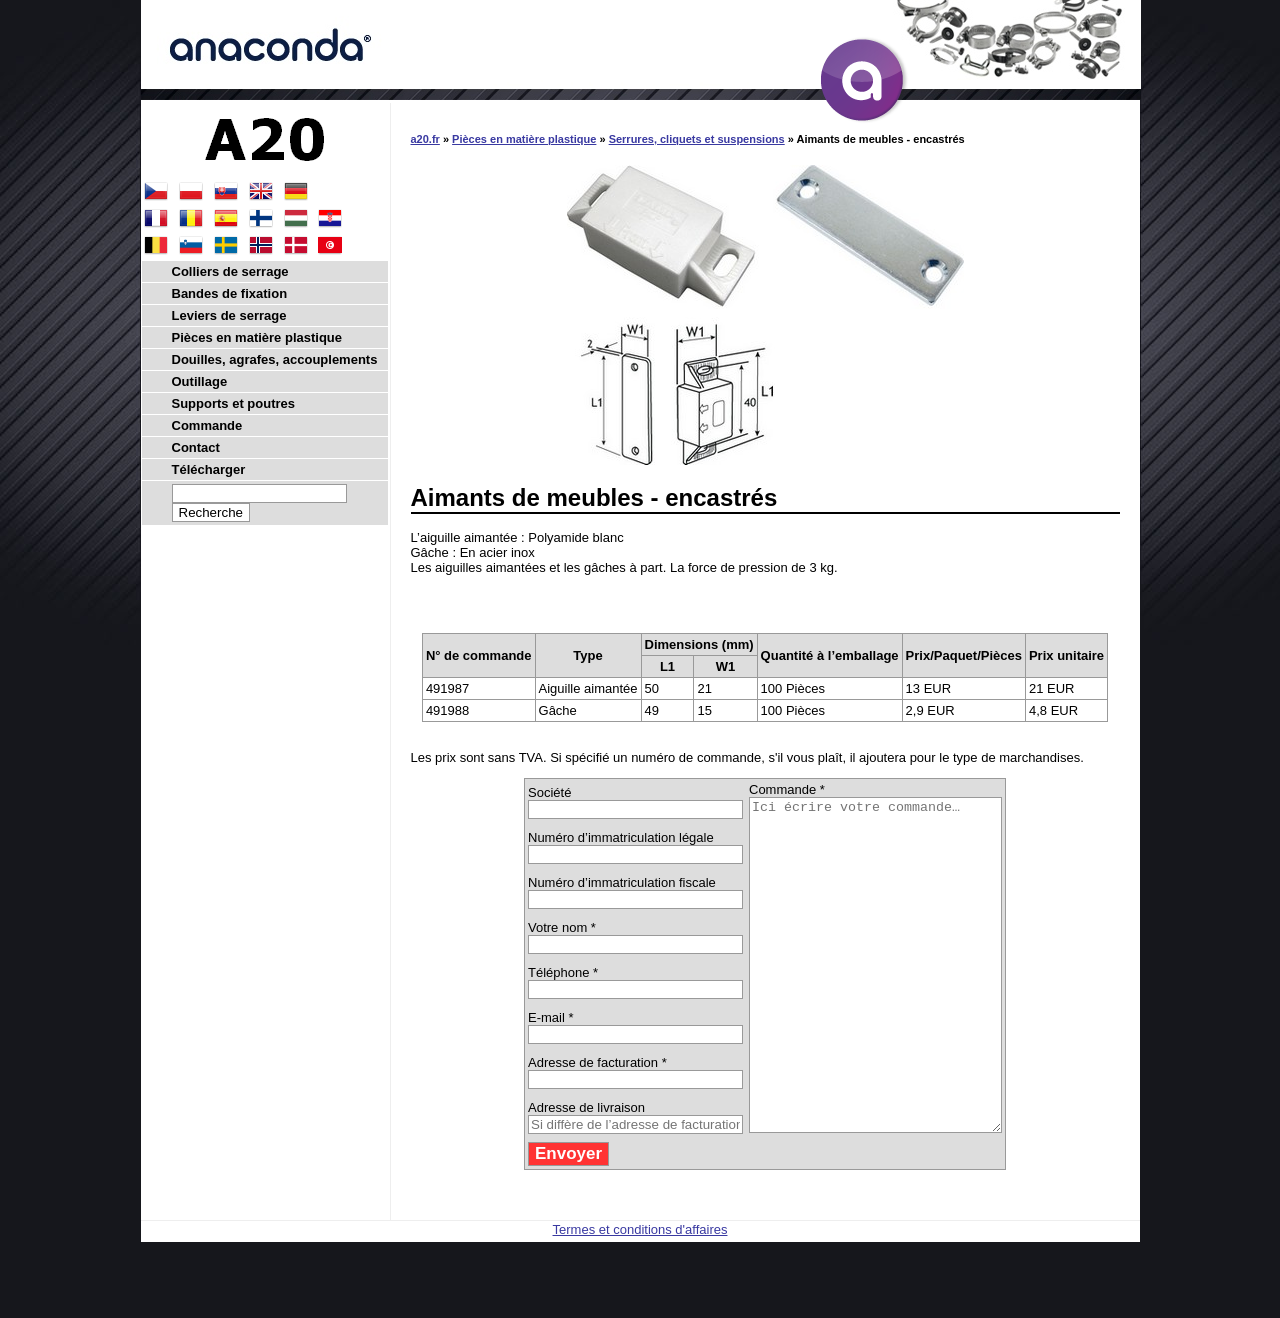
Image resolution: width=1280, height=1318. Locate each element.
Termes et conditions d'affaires (640, 1295)
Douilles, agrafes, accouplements (275, 359)
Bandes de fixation (230, 293)
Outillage (200, 381)
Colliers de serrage (230, 271)
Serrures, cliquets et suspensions (697, 139)
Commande (207, 425)
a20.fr (425, 139)
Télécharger (209, 469)
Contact (196, 447)
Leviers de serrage (229, 315)
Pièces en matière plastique (524, 139)
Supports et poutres (234, 403)
